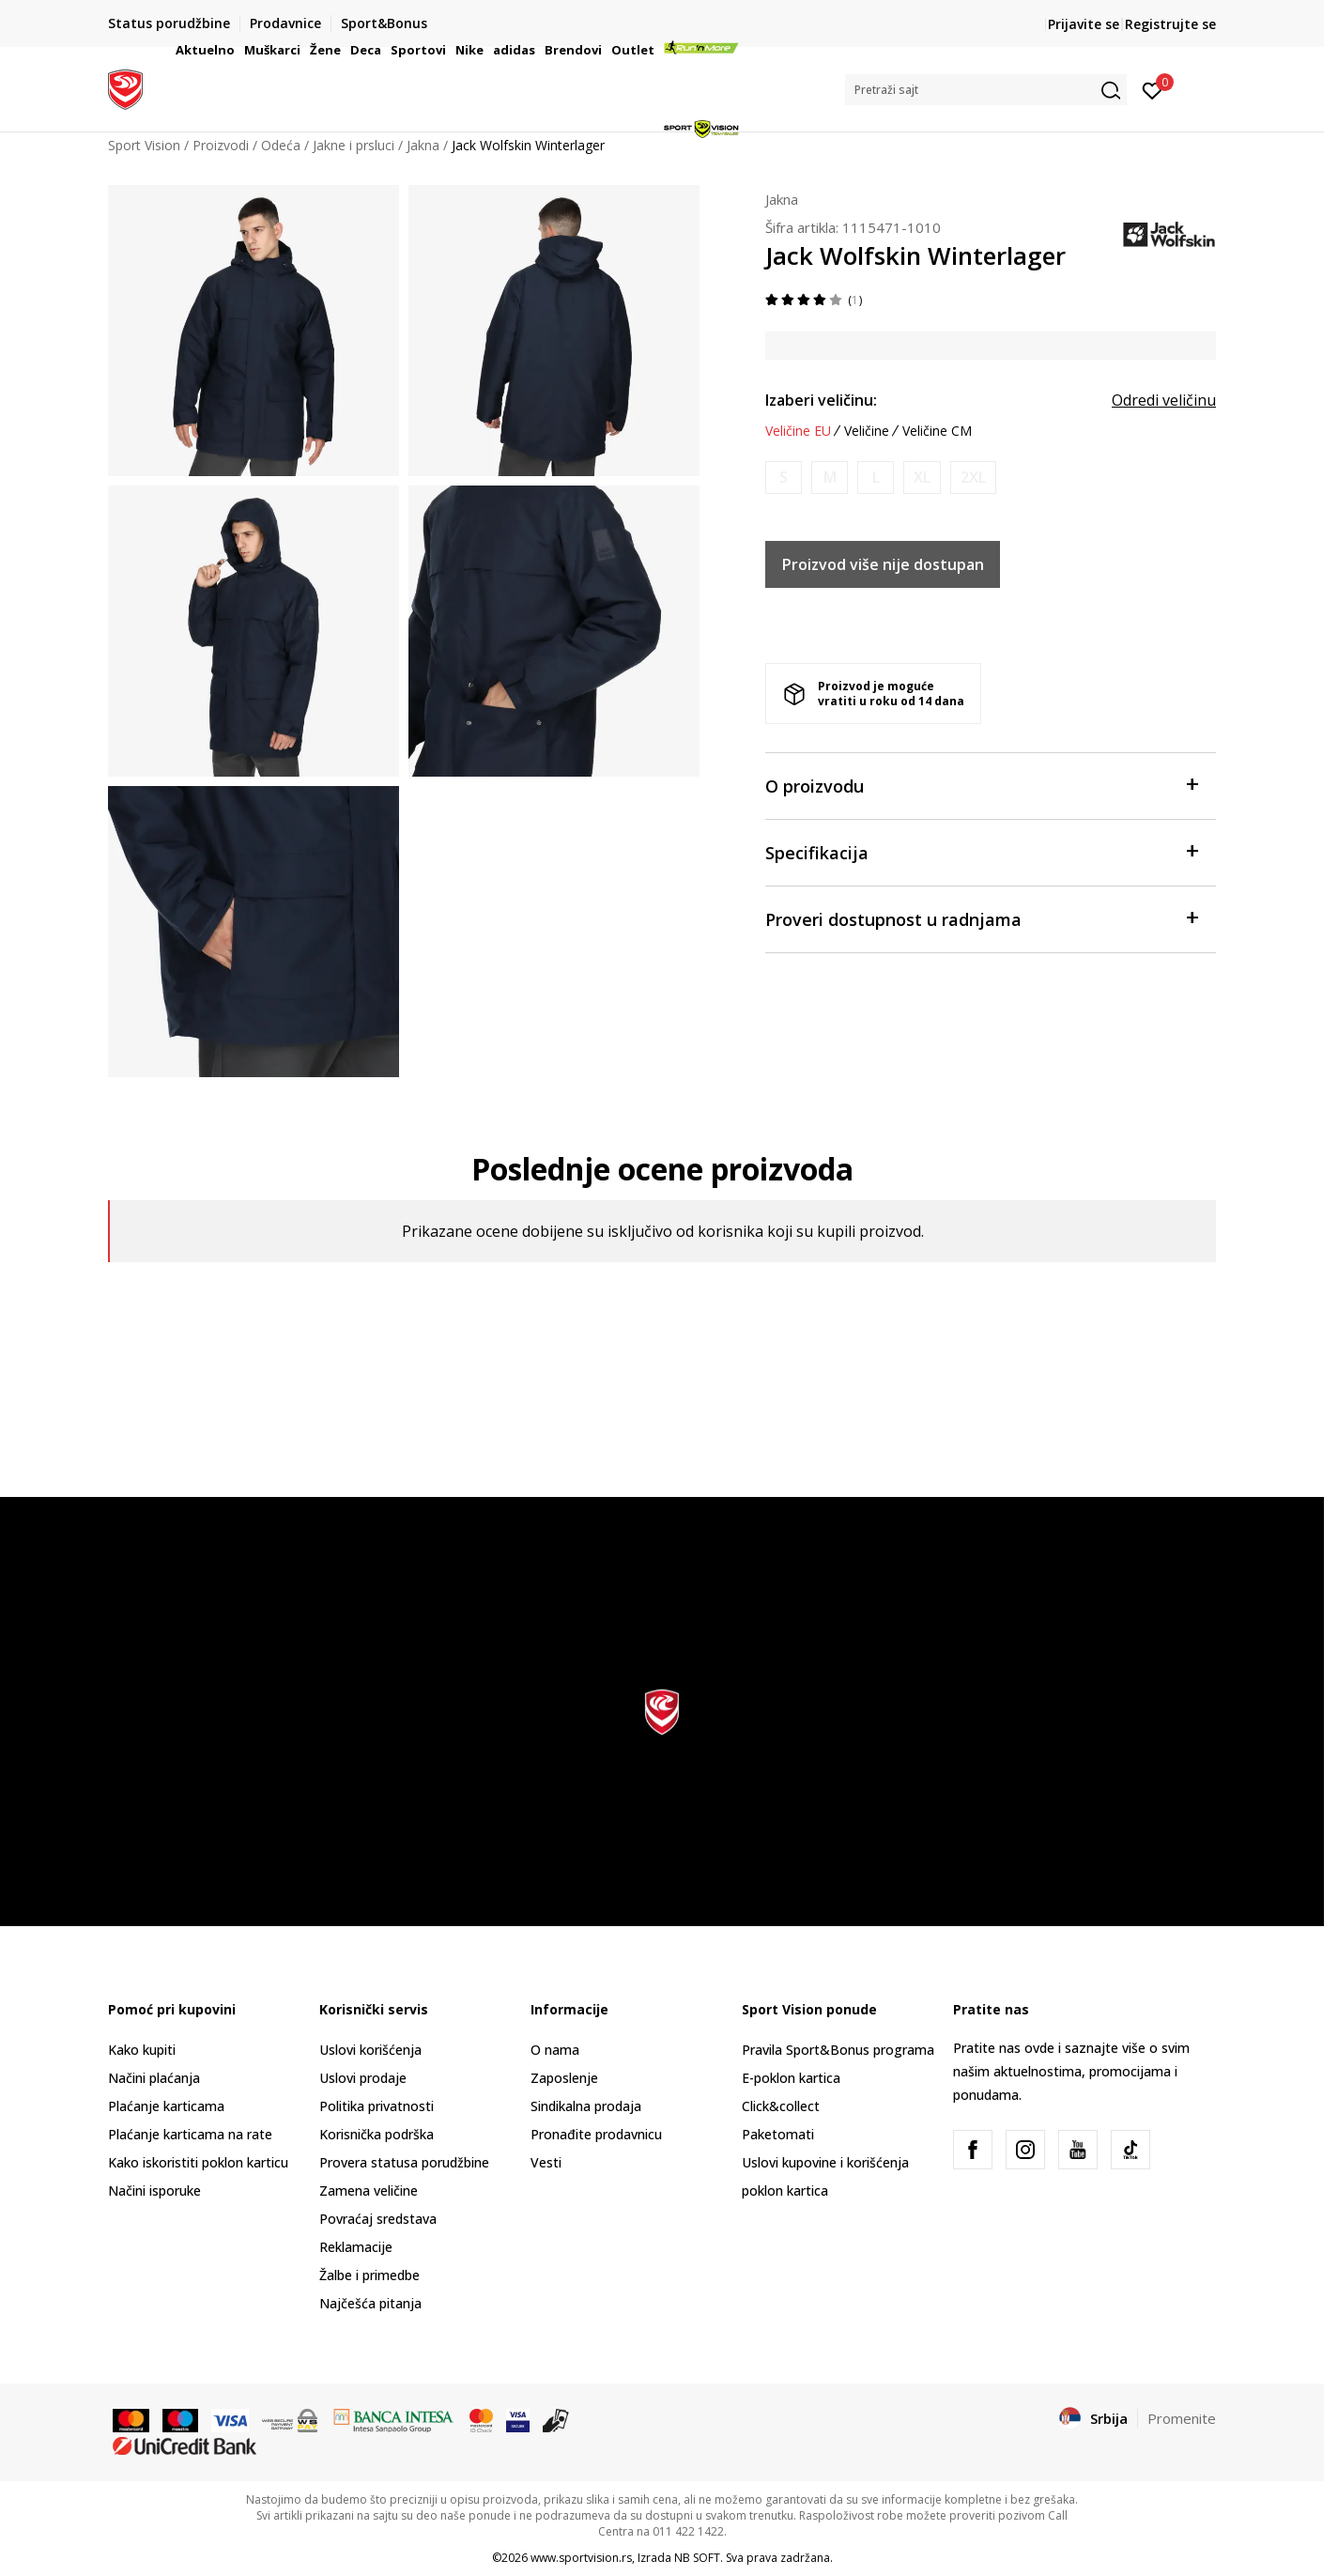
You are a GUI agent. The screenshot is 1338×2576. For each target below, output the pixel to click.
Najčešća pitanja (370, 2303)
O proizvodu (981, 784)
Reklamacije (355, 2247)
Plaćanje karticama (166, 2106)
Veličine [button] (866, 431)
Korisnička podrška (376, 2134)
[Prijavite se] (1152, 89)
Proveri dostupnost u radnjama (981, 918)
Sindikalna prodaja (586, 2106)
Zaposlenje (564, 2078)
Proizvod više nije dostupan (883, 564)
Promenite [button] (1181, 2418)
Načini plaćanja (154, 2078)
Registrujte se (1170, 24)
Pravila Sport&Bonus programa (838, 2050)
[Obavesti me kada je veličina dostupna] (783, 477)
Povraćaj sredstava (378, 2219)
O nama (555, 2050)
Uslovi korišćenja (370, 2050)
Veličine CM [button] (937, 431)
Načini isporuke (154, 2190)
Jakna (781, 199)
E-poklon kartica (791, 2078)
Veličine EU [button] (798, 431)
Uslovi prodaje (363, 2078)
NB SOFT (697, 2558)
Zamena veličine (368, 2190)
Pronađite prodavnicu (596, 2134)
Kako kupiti (142, 2050)
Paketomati (778, 2134)
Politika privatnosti (376, 2106)
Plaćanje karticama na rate (190, 2134)
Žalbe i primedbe (369, 2275)
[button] (986, 89)
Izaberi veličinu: (821, 400)
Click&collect (781, 2106)
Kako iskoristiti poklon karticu (198, 2162)
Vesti (546, 2162)
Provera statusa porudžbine (404, 2162)
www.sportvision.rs (581, 2558)
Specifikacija (981, 851)
